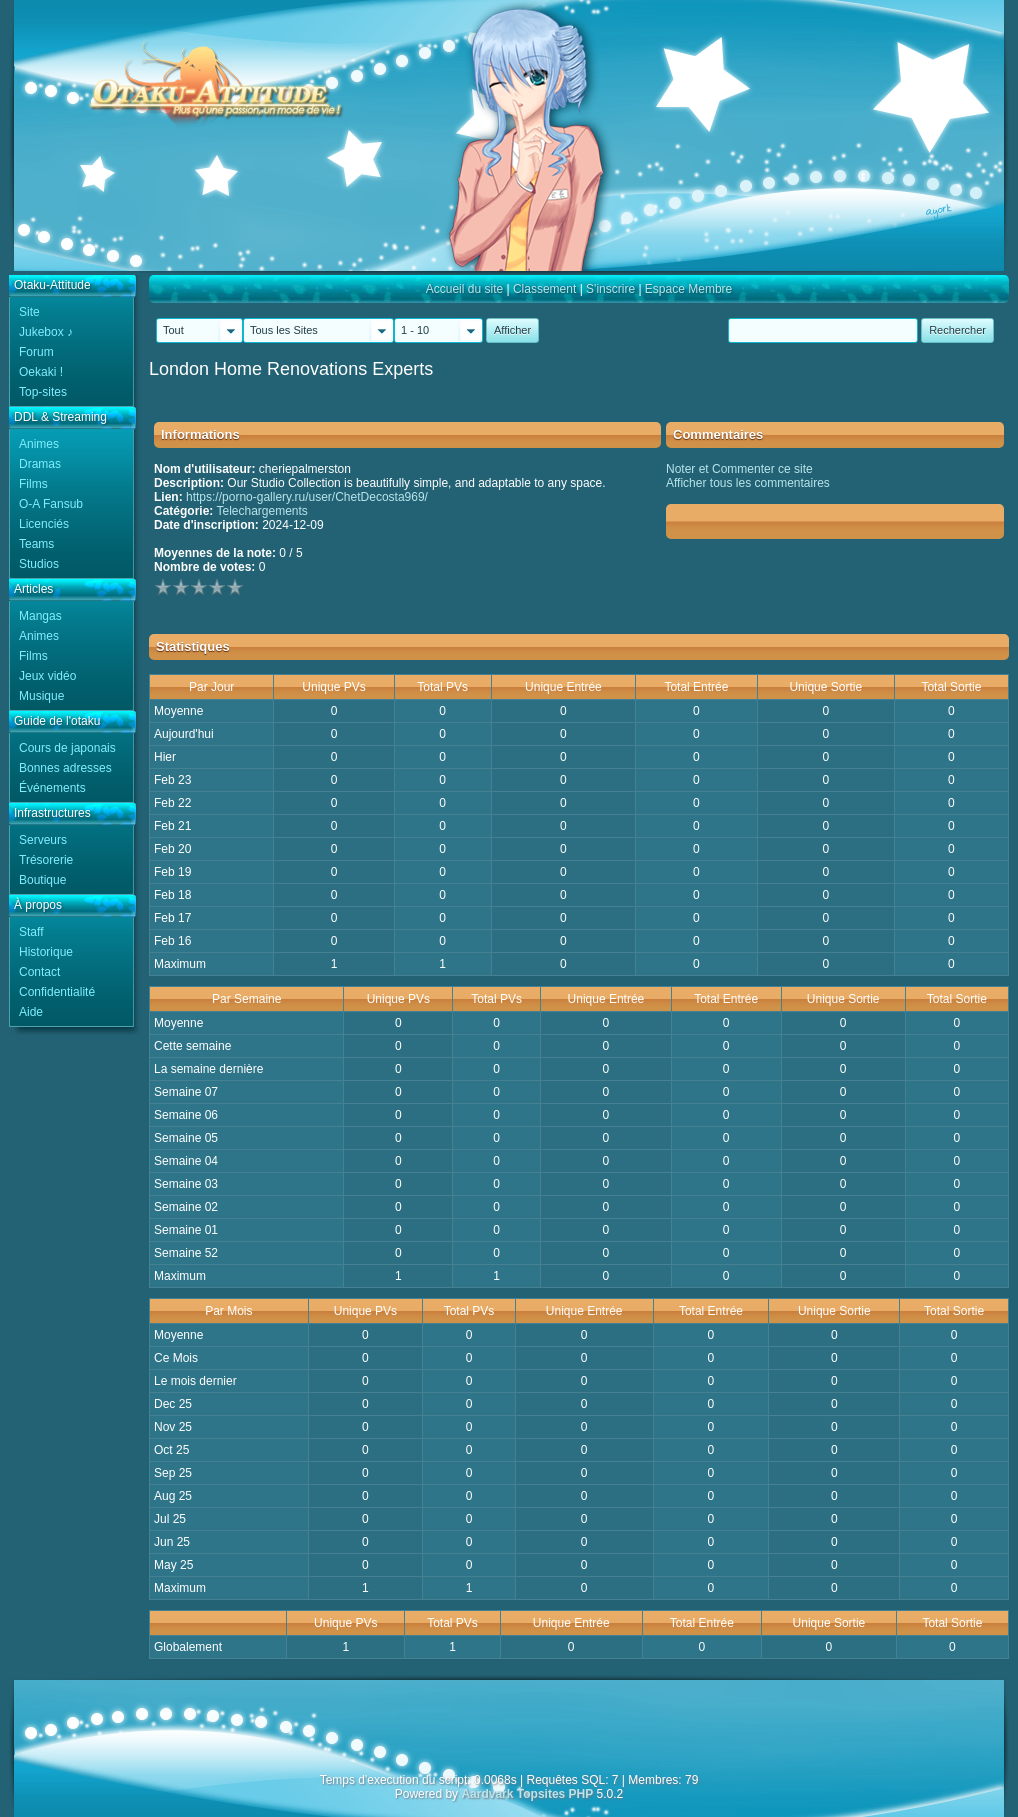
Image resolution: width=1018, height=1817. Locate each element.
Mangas (40, 616)
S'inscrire (610, 289)
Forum (36, 352)
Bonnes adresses (65, 768)
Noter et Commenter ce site (739, 469)
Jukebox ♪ (46, 332)
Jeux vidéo (47, 676)
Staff (31, 932)
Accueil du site (464, 289)
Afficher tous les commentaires (748, 483)
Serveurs (43, 840)
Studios (39, 564)
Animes (39, 444)
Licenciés (44, 524)
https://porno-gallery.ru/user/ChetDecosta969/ (307, 497)
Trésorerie (46, 860)
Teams (36, 544)
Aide (31, 1012)
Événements (52, 788)
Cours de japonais (67, 748)
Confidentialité (57, 992)
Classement (544, 289)
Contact (39, 972)
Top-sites (43, 392)
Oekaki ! (41, 372)
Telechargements (261, 511)
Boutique (42, 880)
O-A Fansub (51, 504)
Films (33, 484)
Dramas (40, 464)
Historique (46, 952)
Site (29, 312)
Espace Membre (688, 289)
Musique (41, 696)
